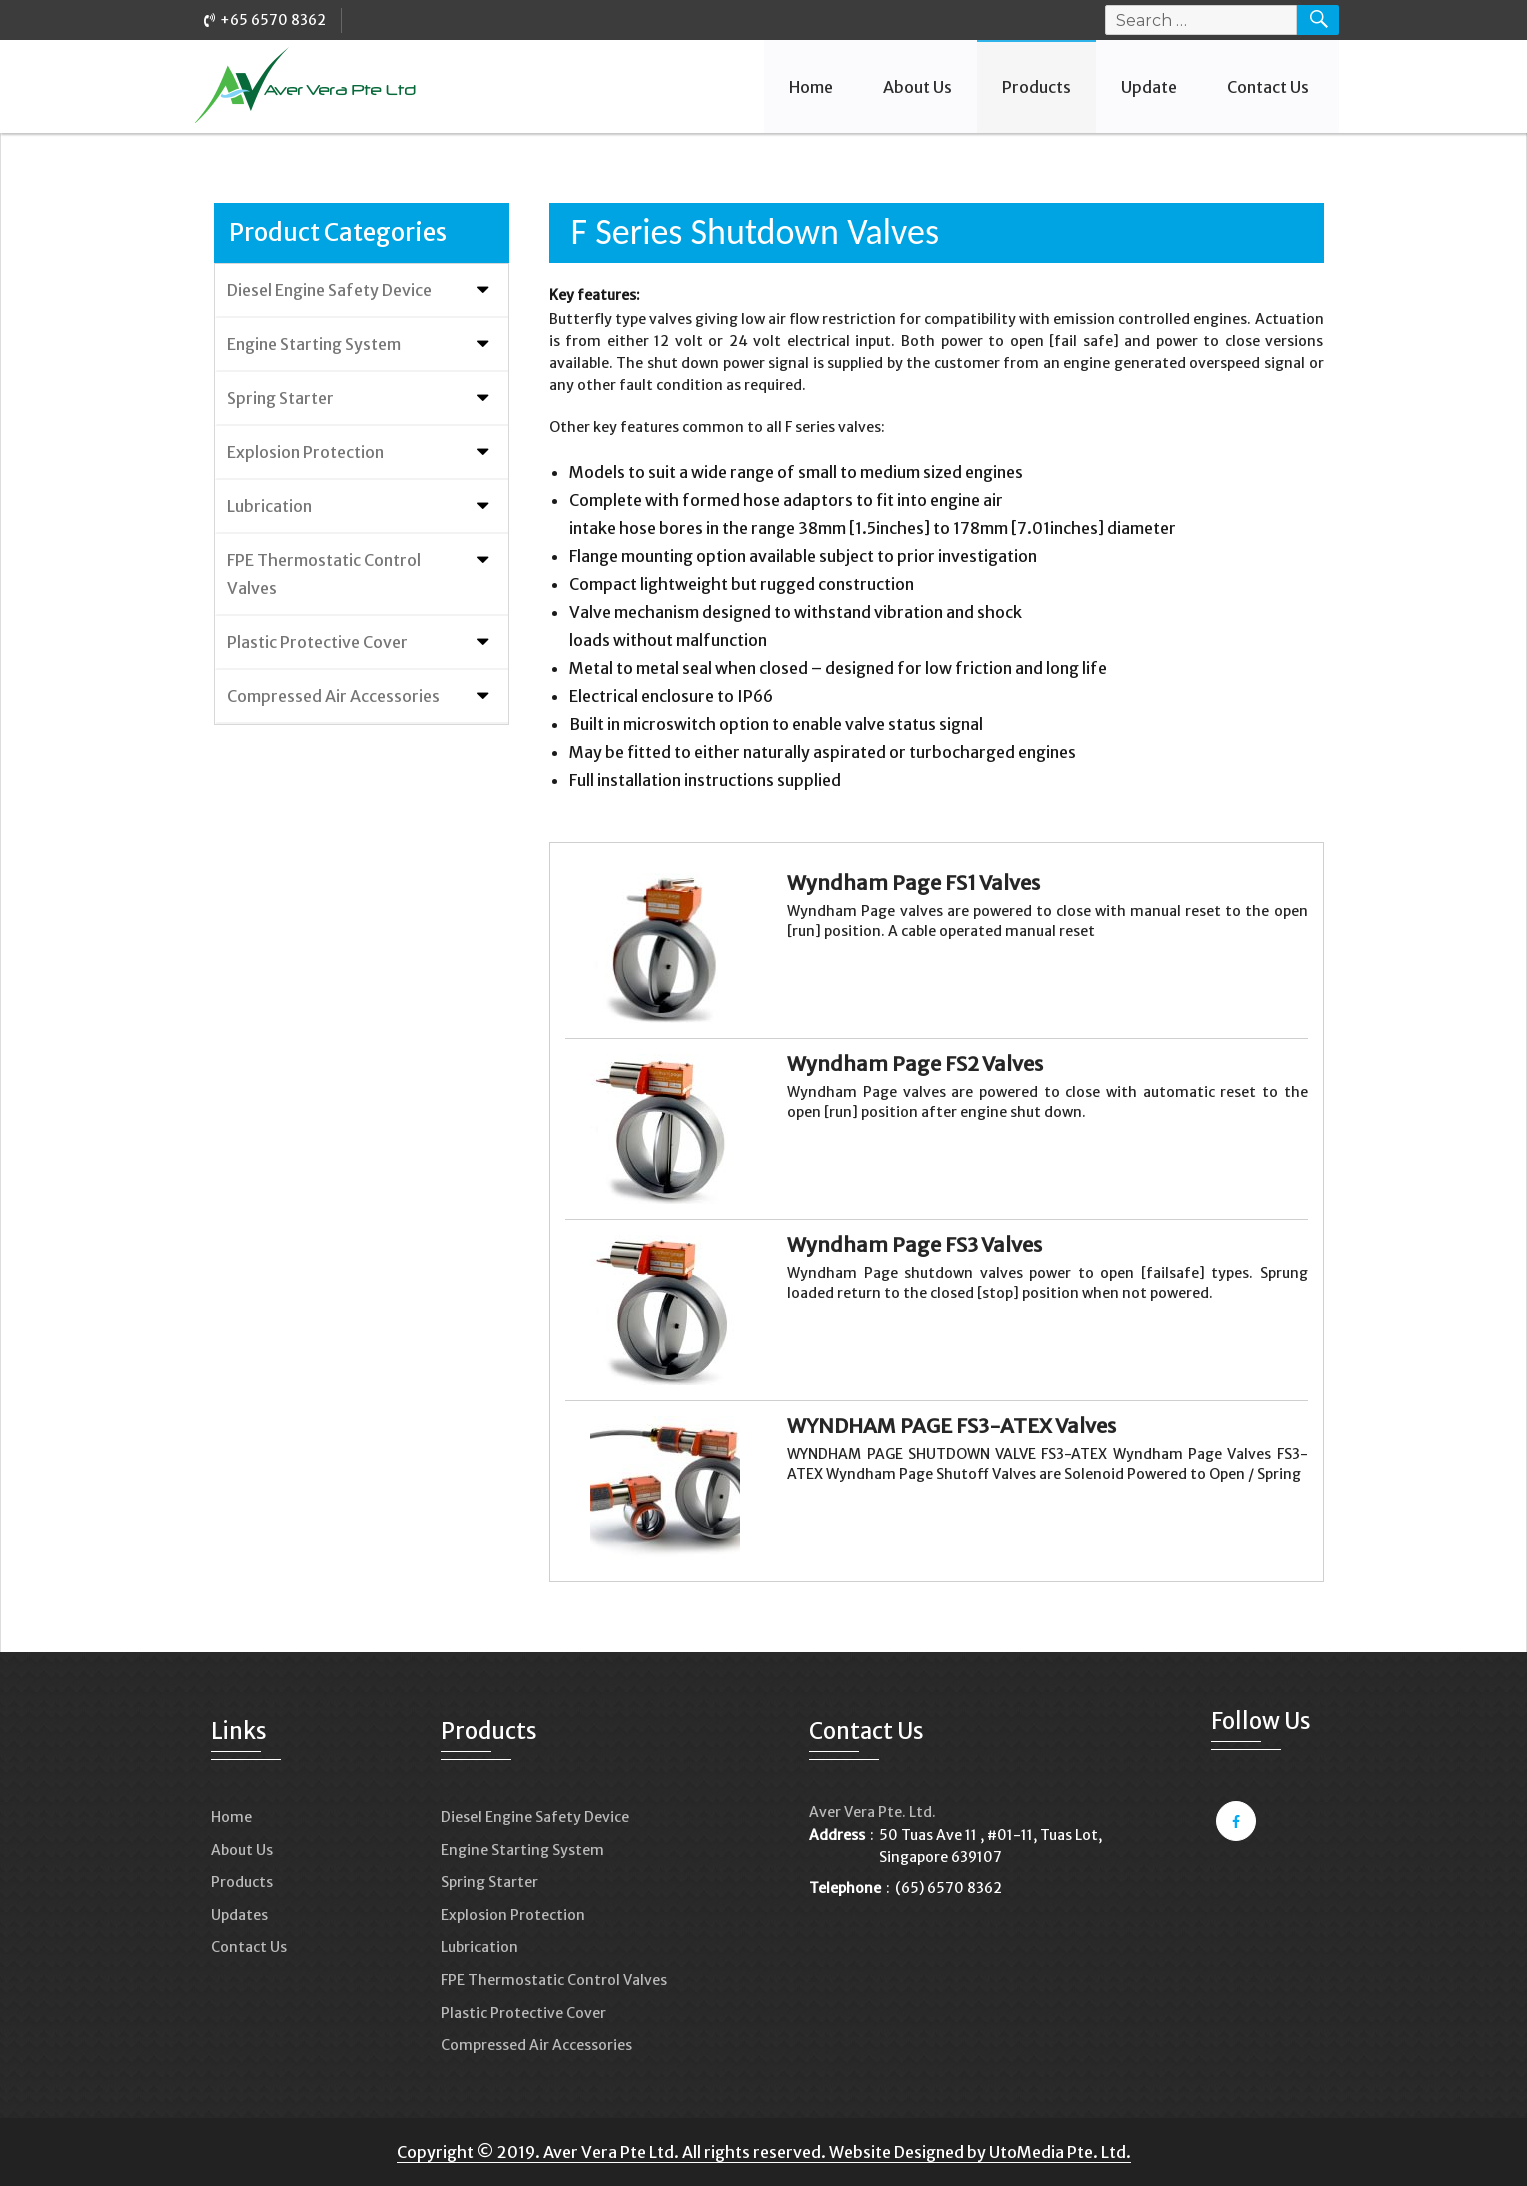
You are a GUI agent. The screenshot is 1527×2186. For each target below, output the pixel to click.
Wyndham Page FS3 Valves (914, 1244)
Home (811, 87)
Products (1036, 87)
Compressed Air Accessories (333, 696)
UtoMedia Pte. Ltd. (1060, 2152)
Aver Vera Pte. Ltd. (872, 1812)
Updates (239, 1915)
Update (1149, 87)
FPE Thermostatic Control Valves (324, 574)
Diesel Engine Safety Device (329, 290)
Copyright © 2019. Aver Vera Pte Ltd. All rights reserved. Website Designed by (693, 2152)
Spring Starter (280, 398)
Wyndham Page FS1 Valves (913, 882)
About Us (917, 87)
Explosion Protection (305, 452)
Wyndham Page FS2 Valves (915, 1063)
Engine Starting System (314, 344)
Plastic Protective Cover (317, 642)
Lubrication (269, 506)
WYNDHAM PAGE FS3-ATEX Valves (951, 1425)
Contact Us (1268, 87)
